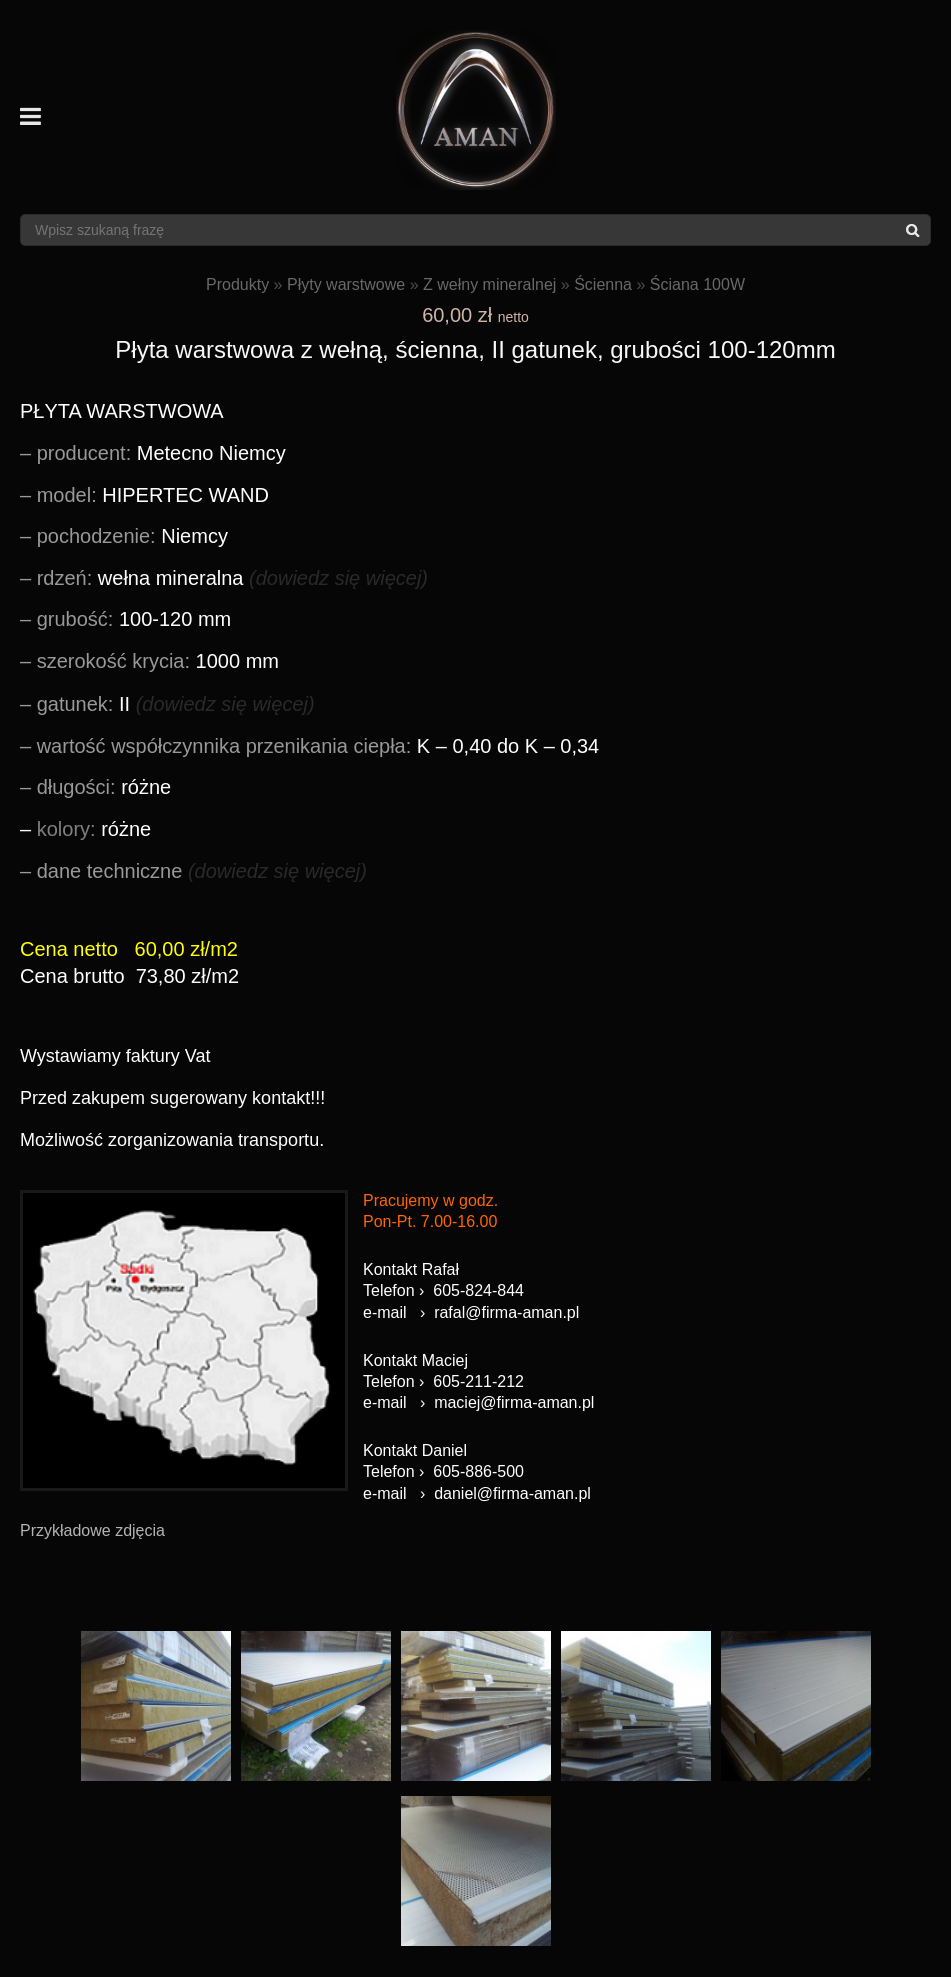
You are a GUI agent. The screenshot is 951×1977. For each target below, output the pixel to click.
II (176, 704)
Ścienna (603, 284)
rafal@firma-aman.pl (506, 1312)
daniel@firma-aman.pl (512, 1493)
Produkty (237, 284)
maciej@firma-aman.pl (514, 1402)
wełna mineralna (232, 578)
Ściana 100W (697, 284)
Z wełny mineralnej (489, 284)
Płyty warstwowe (346, 284)
